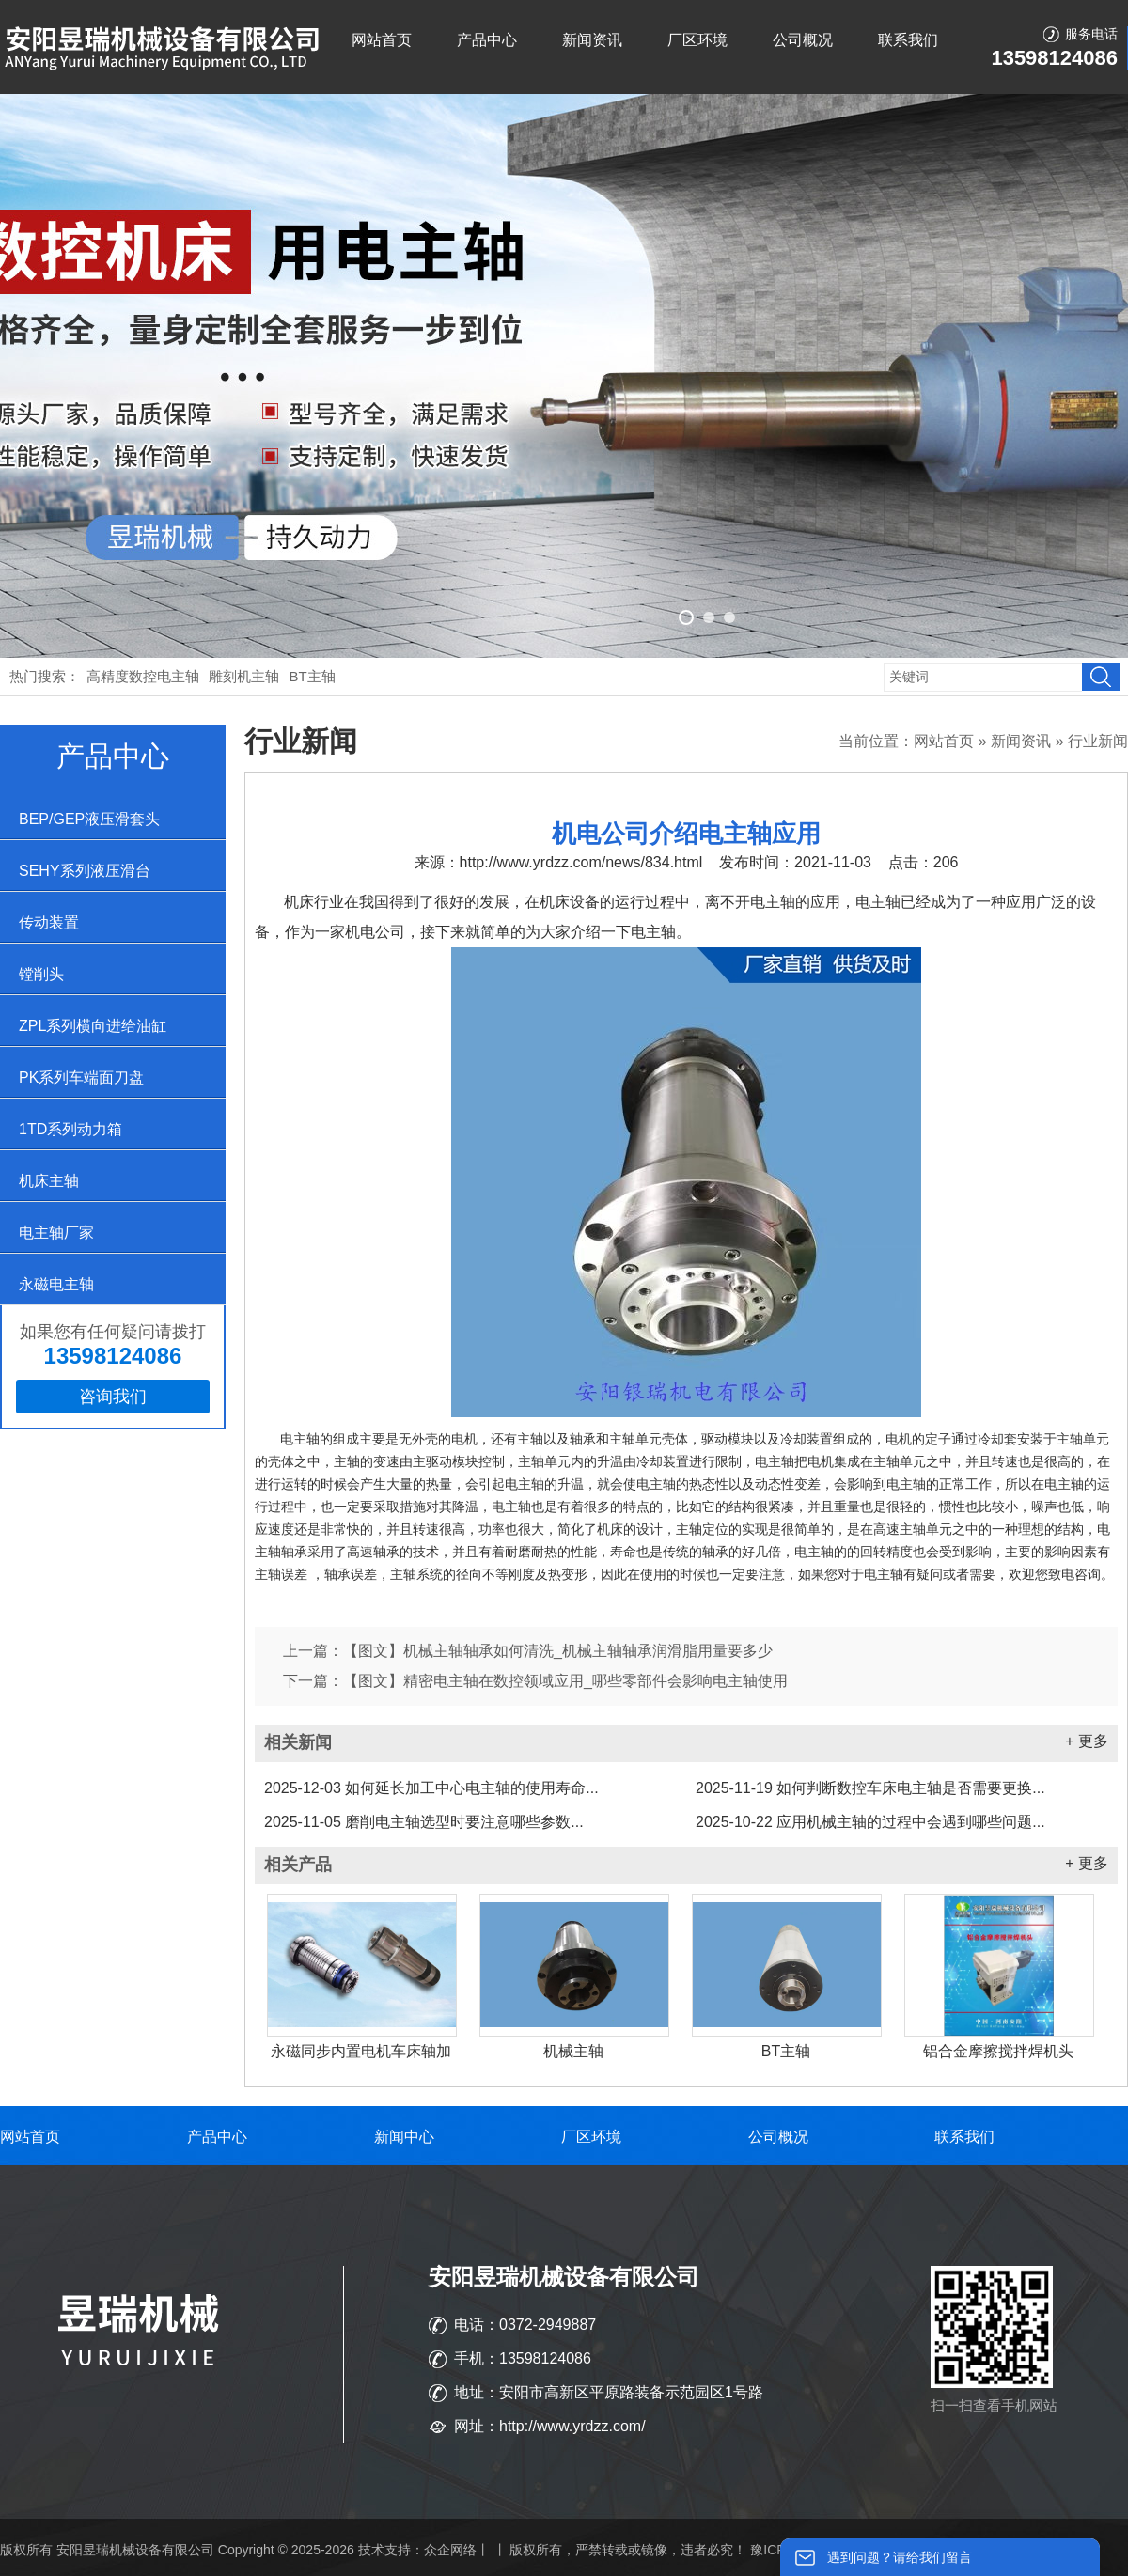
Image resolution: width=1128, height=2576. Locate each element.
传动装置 (49, 922)
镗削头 (41, 974)
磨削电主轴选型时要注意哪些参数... (424, 1822)
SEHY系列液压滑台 (84, 871)
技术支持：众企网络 (417, 2549)
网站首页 (382, 40)
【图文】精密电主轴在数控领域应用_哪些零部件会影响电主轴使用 (565, 1681)
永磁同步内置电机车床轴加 (361, 2051)
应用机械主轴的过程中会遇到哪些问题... (870, 1822)
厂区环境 (697, 40)
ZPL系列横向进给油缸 (92, 1026)
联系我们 (908, 40)
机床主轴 (49, 1181)
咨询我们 (113, 1396)
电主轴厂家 (56, 1233)
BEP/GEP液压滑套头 (89, 819)
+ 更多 (1086, 1741)
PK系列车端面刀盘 (81, 1077)
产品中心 (487, 40)
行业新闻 (1098, 741)
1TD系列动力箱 (70, 1129)
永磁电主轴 (56, 1284)
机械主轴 (573, 2051)
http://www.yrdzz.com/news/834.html (581, 862)
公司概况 (803, 40)
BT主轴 (313, 676)
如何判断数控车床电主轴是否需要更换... (870, 1788)
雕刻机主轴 (244, 676)
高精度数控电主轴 (142, 676)
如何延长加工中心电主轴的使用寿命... (431, 1788)
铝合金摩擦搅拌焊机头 (998, 2051)
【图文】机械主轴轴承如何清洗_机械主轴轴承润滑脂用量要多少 (558, 1651)
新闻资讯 (592, 40)
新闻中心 (404, 2137)
